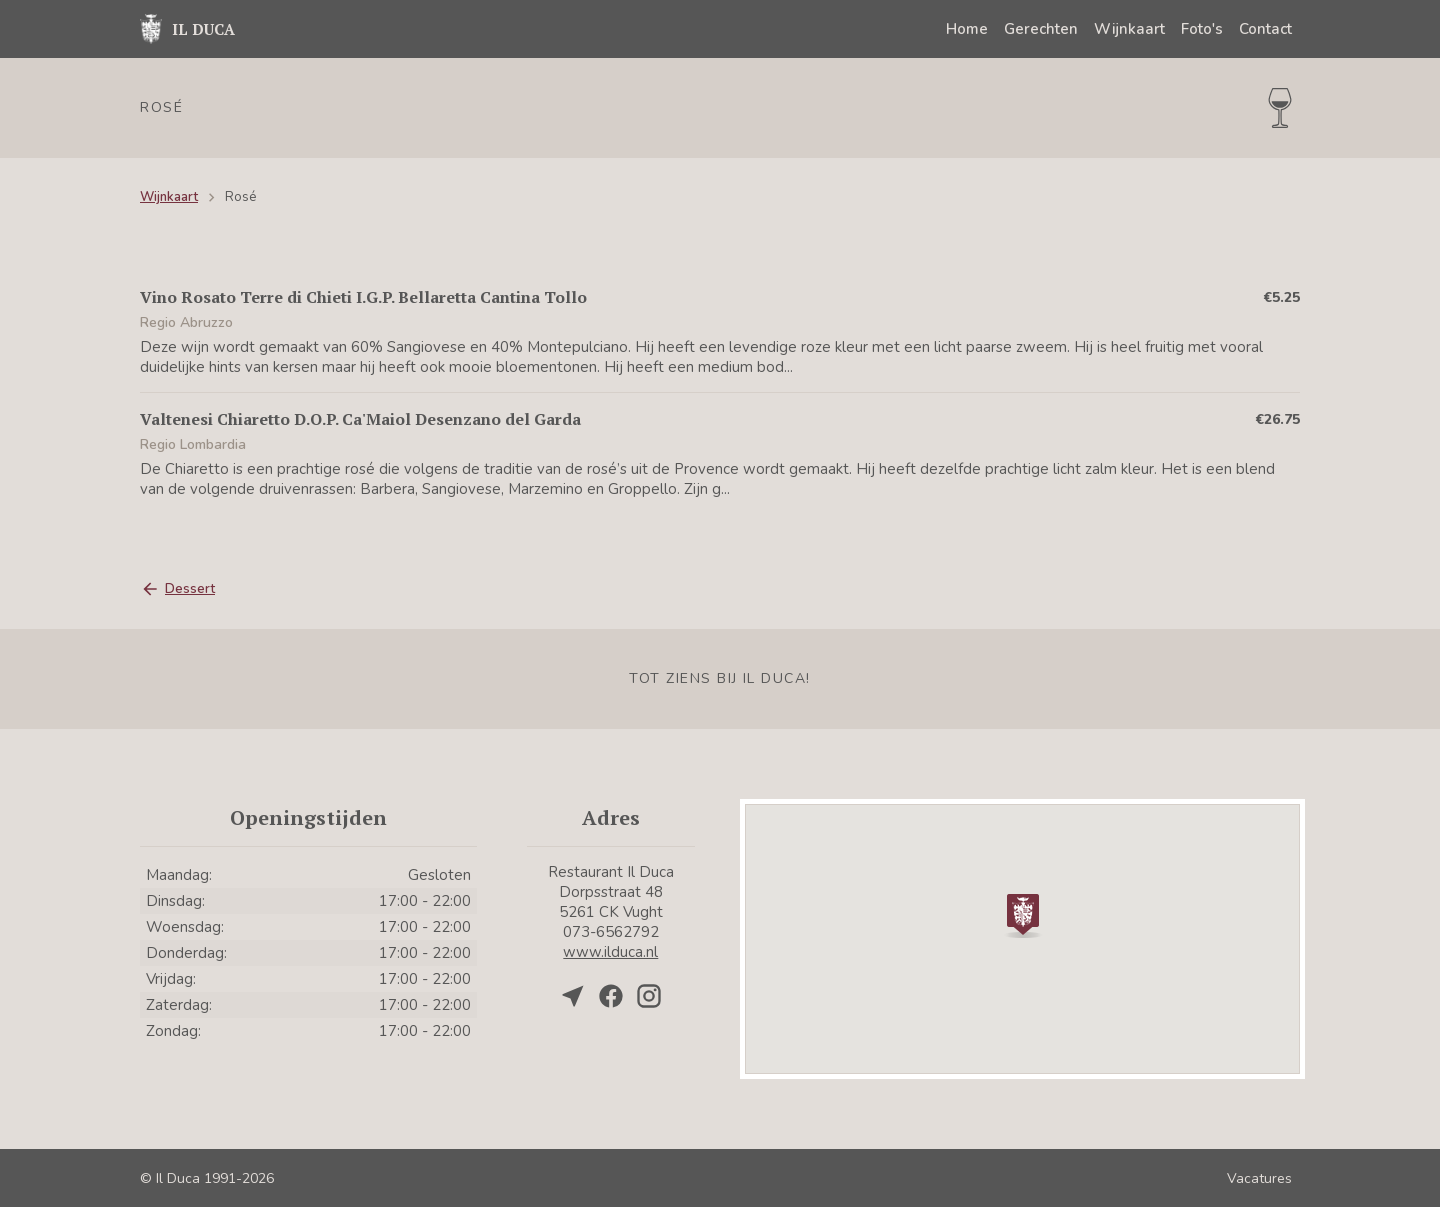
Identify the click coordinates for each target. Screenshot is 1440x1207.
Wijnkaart (1129, 29)
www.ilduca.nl (610, 952)
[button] (1023, 914)
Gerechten (1041, 29)
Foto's (1202, 29)
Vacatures (1259, 1178)
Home (967, 29)
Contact (1265, 29)
